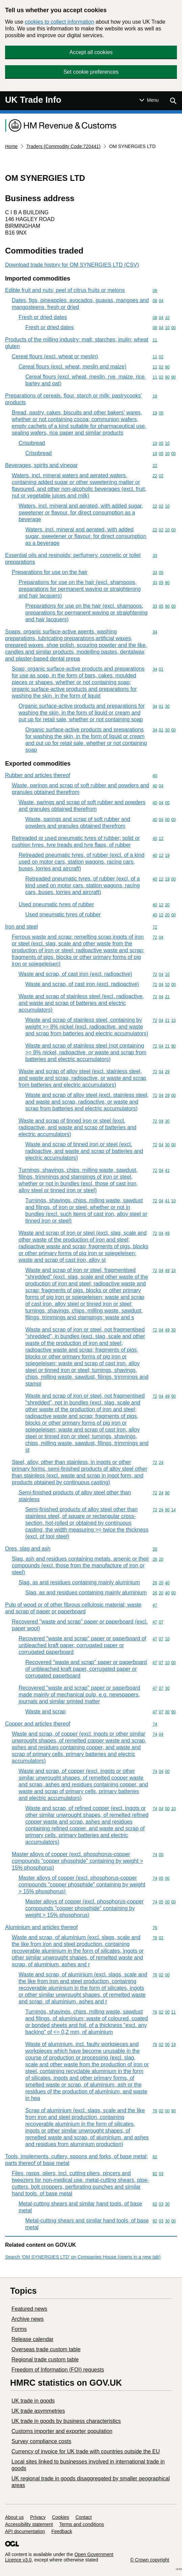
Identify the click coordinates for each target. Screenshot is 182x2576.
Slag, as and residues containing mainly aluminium (79, 1582)
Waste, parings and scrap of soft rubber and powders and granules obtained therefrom (80, 789)
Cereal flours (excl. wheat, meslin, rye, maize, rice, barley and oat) (85, 380)
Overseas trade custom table (46, 2349)
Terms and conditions (81, 2524)
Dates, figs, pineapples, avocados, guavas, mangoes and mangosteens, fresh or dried (80, 303)
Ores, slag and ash (27, 1548)
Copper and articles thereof (37, 1724)
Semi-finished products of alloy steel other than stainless (75, 1496)
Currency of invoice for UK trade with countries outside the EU (85, 2451)
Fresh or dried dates (43, 317)
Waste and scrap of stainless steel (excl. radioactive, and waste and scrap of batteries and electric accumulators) (81, 1003)
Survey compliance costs (41, 2441)
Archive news (27, 2319)
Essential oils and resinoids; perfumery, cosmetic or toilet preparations (73, 558)
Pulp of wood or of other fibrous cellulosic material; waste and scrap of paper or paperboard (73, 1608)
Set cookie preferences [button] (91, 72)
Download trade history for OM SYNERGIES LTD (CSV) (72, 265)
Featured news (29, 2309)
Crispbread (32, 443)
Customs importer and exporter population (61, 2431)
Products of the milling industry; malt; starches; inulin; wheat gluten (76, 343)
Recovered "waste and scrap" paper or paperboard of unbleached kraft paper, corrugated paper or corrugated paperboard (82, 1645)
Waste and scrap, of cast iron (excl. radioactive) (75, 974)
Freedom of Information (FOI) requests (57, 2370)
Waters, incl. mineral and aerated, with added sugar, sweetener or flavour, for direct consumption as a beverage (81, 512)
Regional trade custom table (45, 2359)
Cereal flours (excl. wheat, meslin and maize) (72, 366)
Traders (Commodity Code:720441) (63, 146)
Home (11, 146)
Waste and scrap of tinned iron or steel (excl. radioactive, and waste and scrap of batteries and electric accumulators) (77, 1127)
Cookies (60, 2517)
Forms (19, 2329)
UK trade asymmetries (38, 2411)
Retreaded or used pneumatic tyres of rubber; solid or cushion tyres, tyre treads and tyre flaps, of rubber (76, 841)
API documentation (25, 2531)
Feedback (61, 2531)
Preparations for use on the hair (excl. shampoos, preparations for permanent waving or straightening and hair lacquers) (80, 589)
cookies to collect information (59, 22)
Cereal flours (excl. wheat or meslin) (55, 356)
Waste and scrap (45, 1711)
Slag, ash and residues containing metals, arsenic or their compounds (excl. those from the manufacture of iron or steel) (80, 1565)
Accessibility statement (29, 2524)
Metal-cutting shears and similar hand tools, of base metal (80, 2207)
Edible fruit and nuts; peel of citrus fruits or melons (65, 290)
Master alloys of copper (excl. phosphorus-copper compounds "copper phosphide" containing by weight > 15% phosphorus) (77, 1861)
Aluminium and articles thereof (41, 1927)
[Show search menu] (172, 100)
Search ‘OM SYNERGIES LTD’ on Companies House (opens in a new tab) (83, 2257)
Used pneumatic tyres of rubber (56, 904)
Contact (83, 2517)
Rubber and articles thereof (37, 775)
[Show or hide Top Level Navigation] (149, 100)
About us (14, 2517)
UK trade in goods (33, 2401)
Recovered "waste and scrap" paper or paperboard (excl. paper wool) (80, 1625)
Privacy (38, 2517)
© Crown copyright (149, 2559)
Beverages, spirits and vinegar (41, 465)
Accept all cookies (90, 52)
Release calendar (32, 2339)
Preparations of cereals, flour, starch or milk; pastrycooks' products (73, 399)
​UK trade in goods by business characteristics (66, 2421)
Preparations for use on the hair (49, 572)
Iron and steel (21, 927)
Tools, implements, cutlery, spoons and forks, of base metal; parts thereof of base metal (76, 2159)
